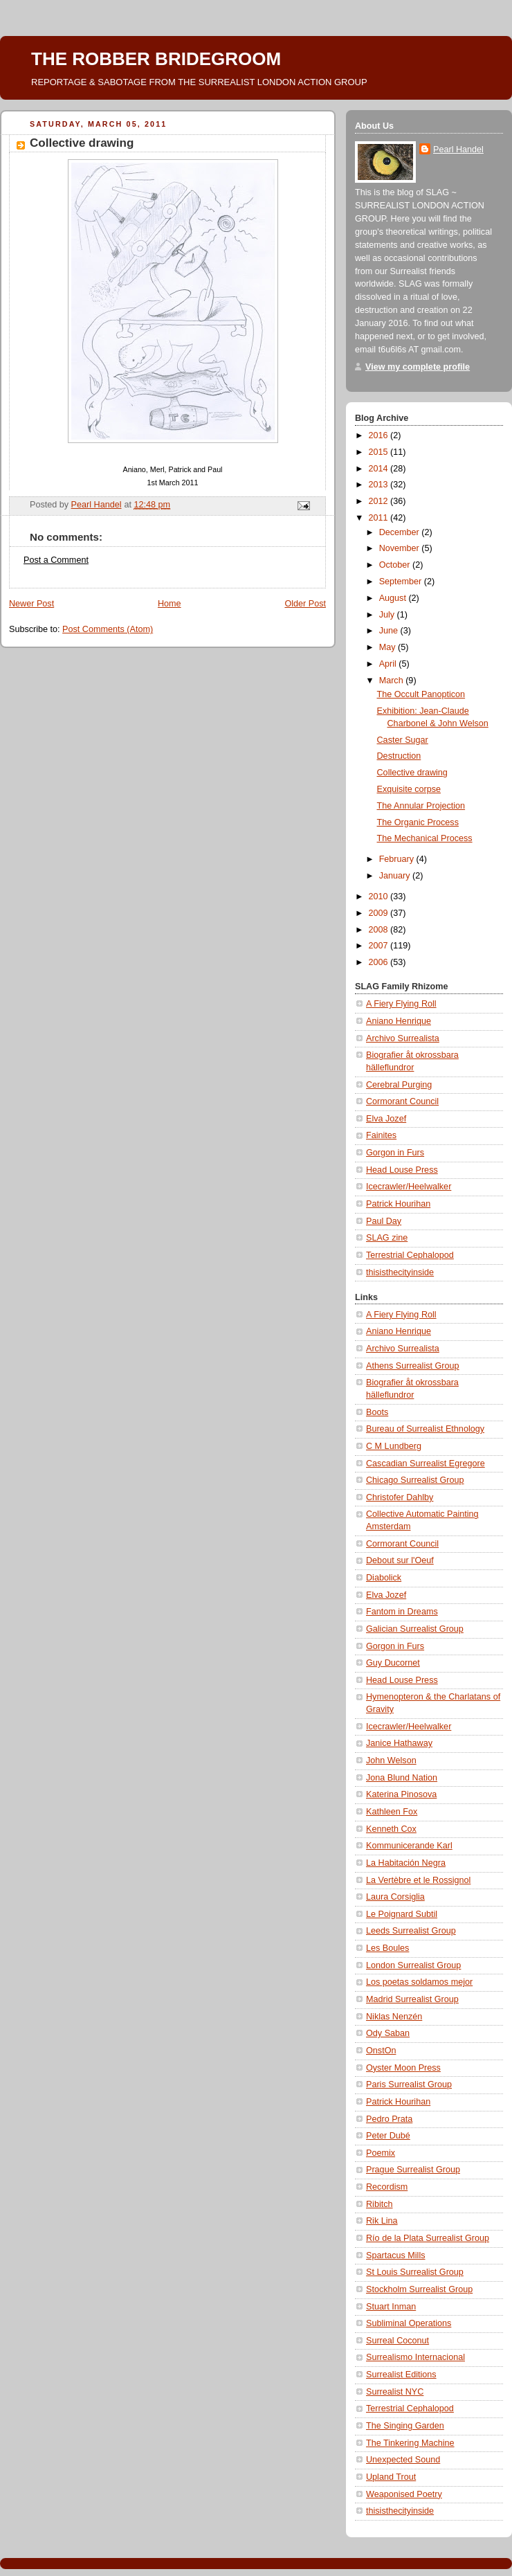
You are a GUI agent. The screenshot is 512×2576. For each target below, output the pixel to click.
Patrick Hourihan (398, 1204)
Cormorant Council (402, 1101)
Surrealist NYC (394, 2392)
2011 (380, 518)
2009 (380, 913)
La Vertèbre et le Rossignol (418, 1880)
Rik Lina (382, 2221)
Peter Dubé (388, 2136)
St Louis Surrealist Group (415, 2272)
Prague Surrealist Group (413, 2169)
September (401, 581)
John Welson (391, 1760)
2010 (380, 896)
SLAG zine (387, 1238)
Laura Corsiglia (395, 1897)
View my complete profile (417, 367)
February (398, 859)
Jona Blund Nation (401, 1778)
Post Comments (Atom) (107, 629)
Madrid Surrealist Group (412, 1999)
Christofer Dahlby (399, 1497)
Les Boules (387, 1948)
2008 (380, 930)
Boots (377, 1412)
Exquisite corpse (409, 789)
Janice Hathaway (399, 1743)
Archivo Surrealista (402, 1038)
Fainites (381, 1135)
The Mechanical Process (425, 838)
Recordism (387, 2187)
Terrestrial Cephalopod (410, 1255)
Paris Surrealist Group (409, 2084)
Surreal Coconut (397, 2340)
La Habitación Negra (406, 1863)
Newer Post (31, 604)
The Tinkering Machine (410, 2443)
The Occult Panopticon (421, 694)
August (394, 598)
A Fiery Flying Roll (401, 1004)
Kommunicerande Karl (409, 1845)
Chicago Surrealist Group (415, 1480)
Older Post (305, 604)
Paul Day (383, 1221)
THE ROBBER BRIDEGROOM (156, 58)
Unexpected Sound (403, 2460)
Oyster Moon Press (403, 2068)
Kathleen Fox (391, 1812)
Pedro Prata (389, 2119)
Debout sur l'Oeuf (400, 1560)
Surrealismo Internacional (415, 2357)
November (400, 548)
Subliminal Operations (408, 2323)
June (390, 631)
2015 (380, 452)
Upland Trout (391, 2477)
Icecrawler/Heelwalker (408, 1186)
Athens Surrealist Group (412, 1366)
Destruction (399, 756)
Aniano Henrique (398, 1021)
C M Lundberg (393, 1446)
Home (169, 604)
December (400, 532)
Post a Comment (56, 560)
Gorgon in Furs (395, 1153)
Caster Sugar (402, 740)
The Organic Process (418, 822)
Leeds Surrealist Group (411, 1931)
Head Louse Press (402, 1170)
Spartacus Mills (396, 2255)
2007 (380, 946)
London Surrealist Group (413, 1965)
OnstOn (381, 2050)
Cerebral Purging (399, 1085)
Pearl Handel (458, 149)
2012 (380, 501)
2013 (380, 484)
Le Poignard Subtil (401, 1914)
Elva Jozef (386, 1119)
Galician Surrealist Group (415, 1629)
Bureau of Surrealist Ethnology (425, 1429)
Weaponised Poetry (404, 2494)
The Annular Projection (421, 806)
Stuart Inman (391, 2307)
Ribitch (379, 2204)
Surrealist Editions (401, 2374)
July (388, 615)
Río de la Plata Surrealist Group (427, 2238)
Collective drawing (412, 772)
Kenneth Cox (391, 1829)
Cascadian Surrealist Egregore (425, 1463)
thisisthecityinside (400, 1272)
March (392, 680)
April (389, 664)
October (395, 565)
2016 (380, 435)
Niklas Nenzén (394, 2016)
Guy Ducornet (393, 1663)
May (388, 647)
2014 (380, 469)
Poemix (380, 2153)
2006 (380, 962)
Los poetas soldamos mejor (419, 1982)
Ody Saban (388, 2033)
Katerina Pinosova (401, 1794)
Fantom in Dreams (402, 1611)
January (395, 876)
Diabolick (383, 1578)
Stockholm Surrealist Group (419, 2289)
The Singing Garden (405, 2426)
